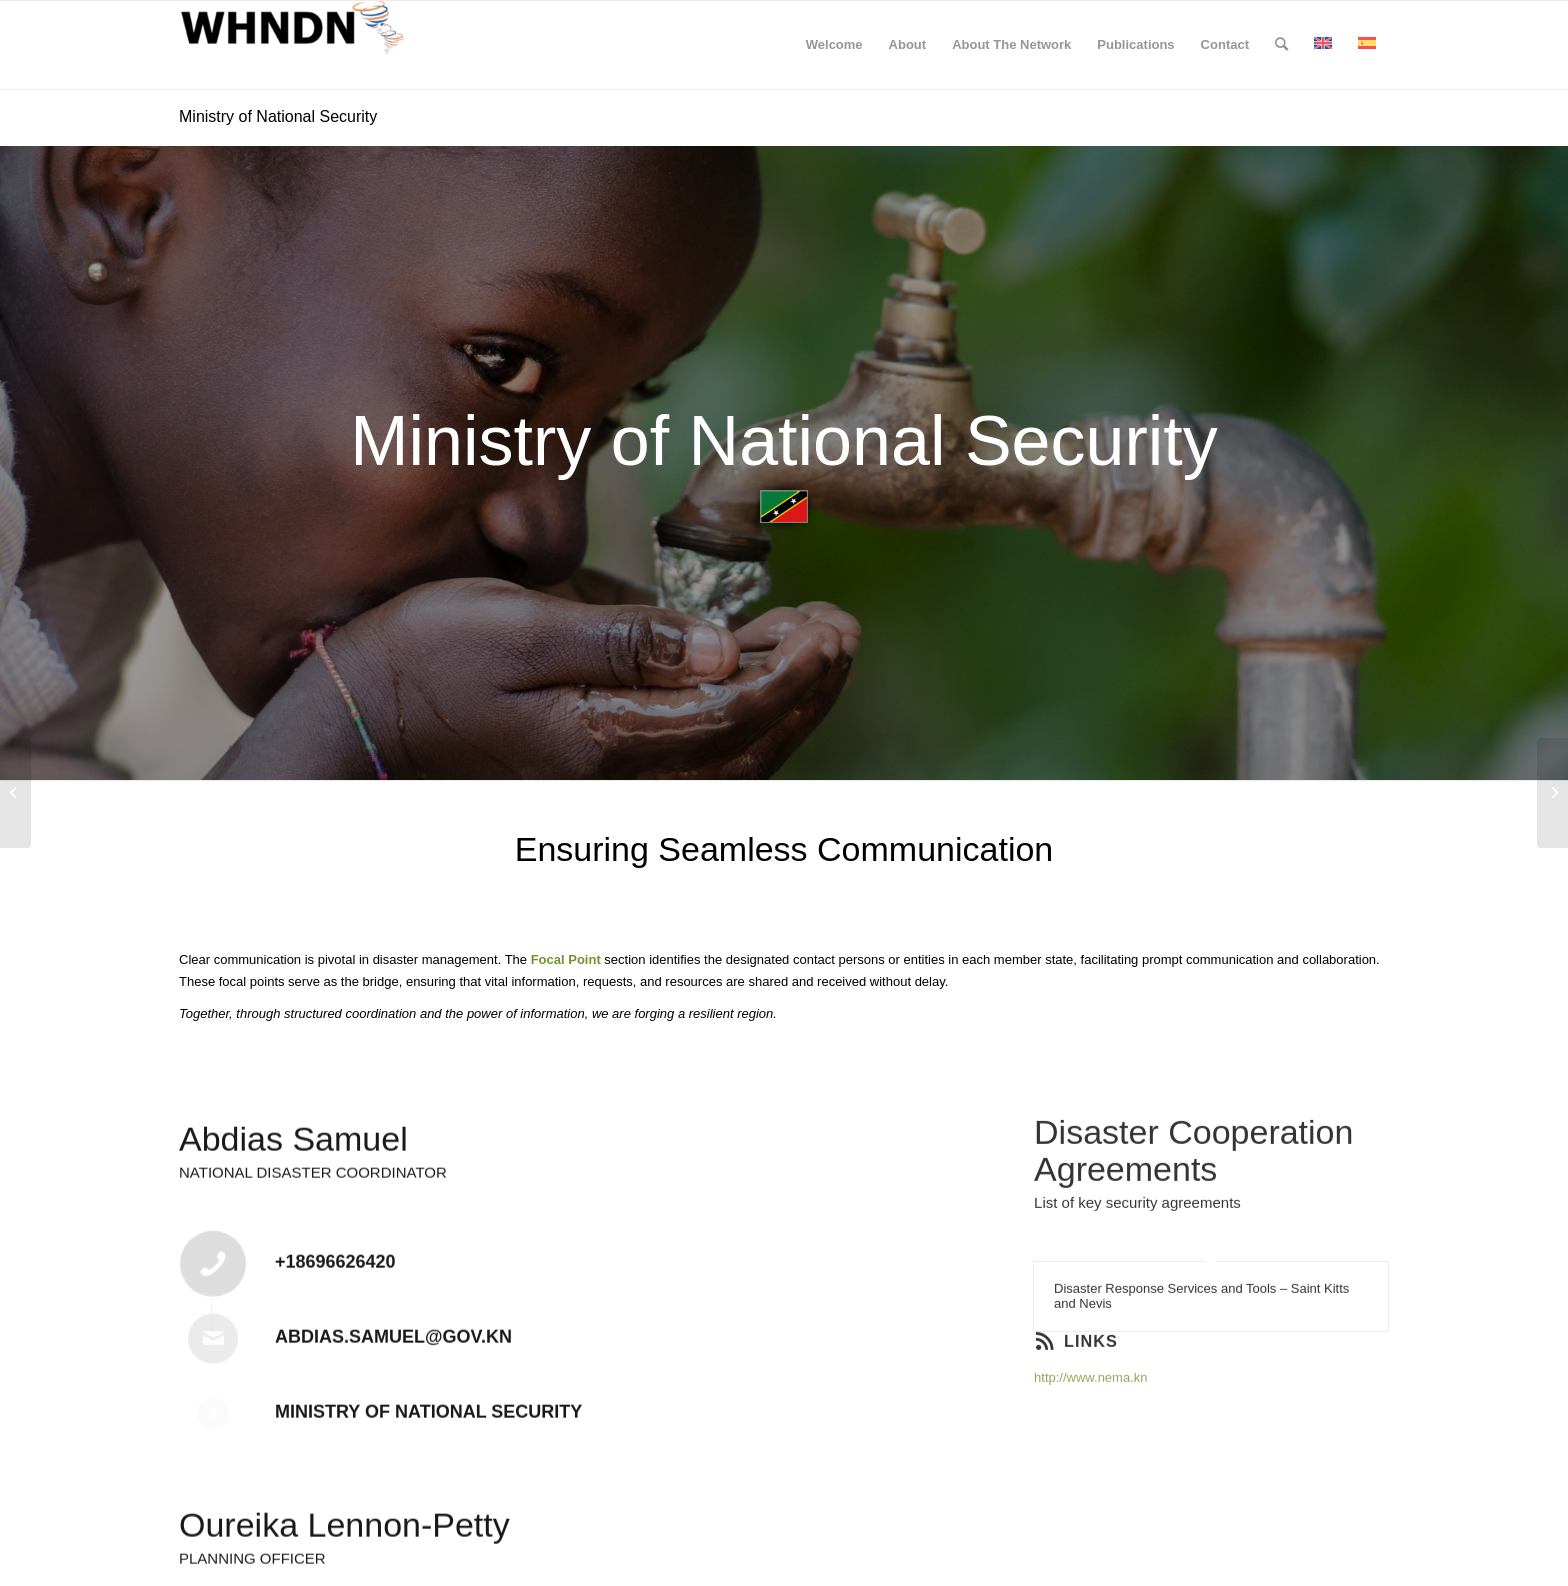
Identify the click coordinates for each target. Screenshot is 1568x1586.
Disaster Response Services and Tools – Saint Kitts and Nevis (1201, 1350)
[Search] (1281, 45)
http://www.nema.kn (1090, 1431)
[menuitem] (834, 45)
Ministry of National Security (278, 116)
